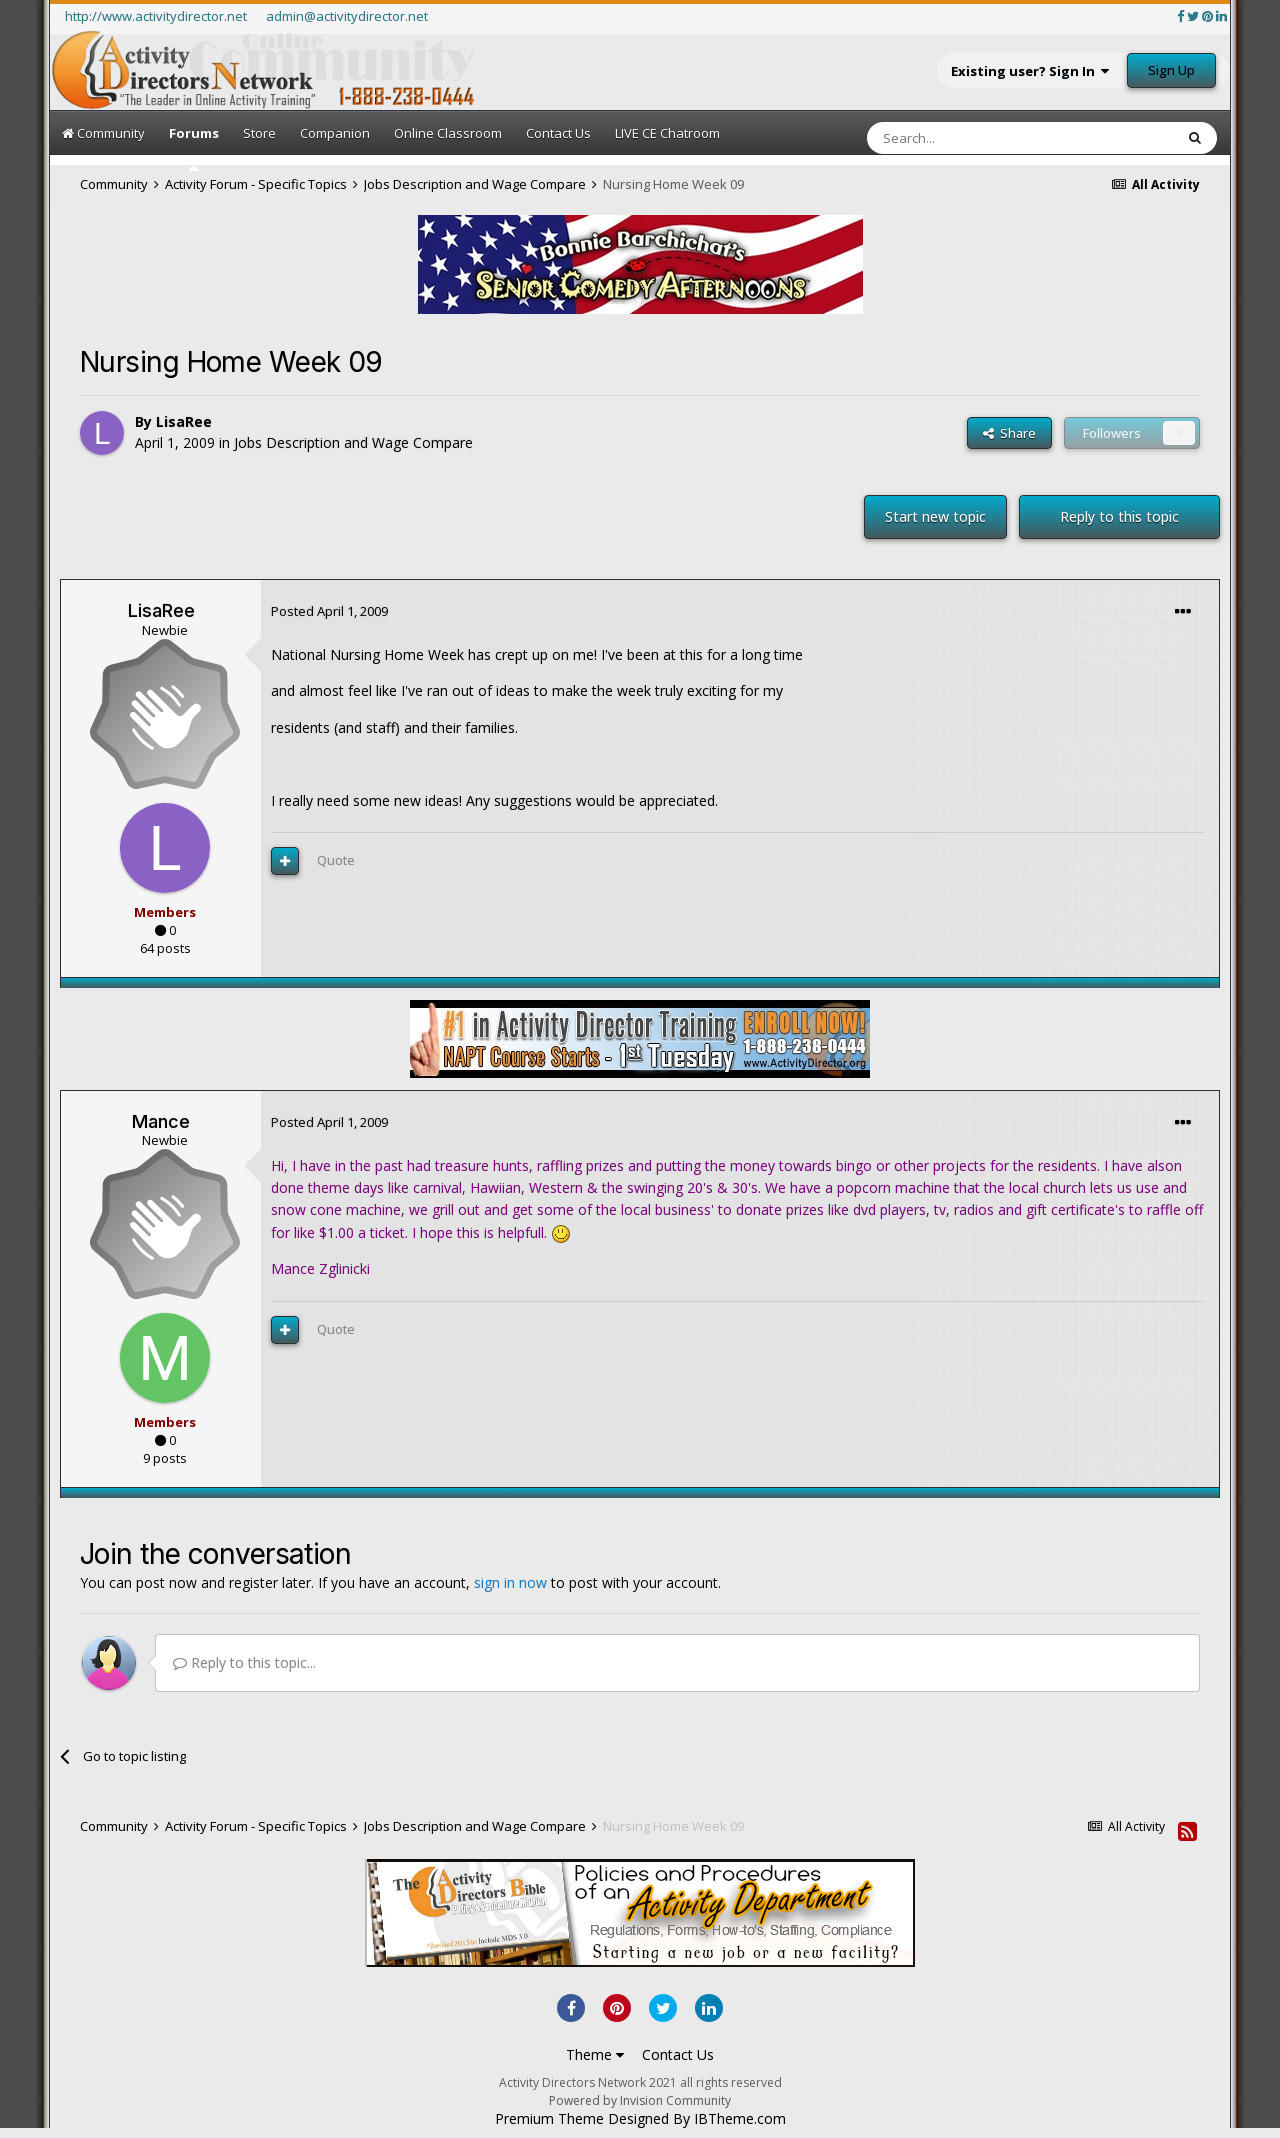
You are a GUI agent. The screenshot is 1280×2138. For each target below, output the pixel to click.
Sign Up (1171, 70)
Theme (595, 2054)
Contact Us (558, 133)
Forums (194, 147)
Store (259, 133)
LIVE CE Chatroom (667, 133)
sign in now (510, 1582)
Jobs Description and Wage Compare (353, 442)
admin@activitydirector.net (347, 16)
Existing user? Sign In (1030, 71)
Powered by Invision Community (640, 2100)
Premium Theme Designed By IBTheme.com (640, 2119)
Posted (329, 611)
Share (1009, 433)
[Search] (971, 138)
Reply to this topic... (244, 1662)
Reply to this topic (1119, 516)
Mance (161, 1121)
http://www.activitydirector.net (156, 16)
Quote (336, 860)
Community (103, 133)
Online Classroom (448, 133)
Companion (335, 133)
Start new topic (935, 516)
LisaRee (184, 421)
